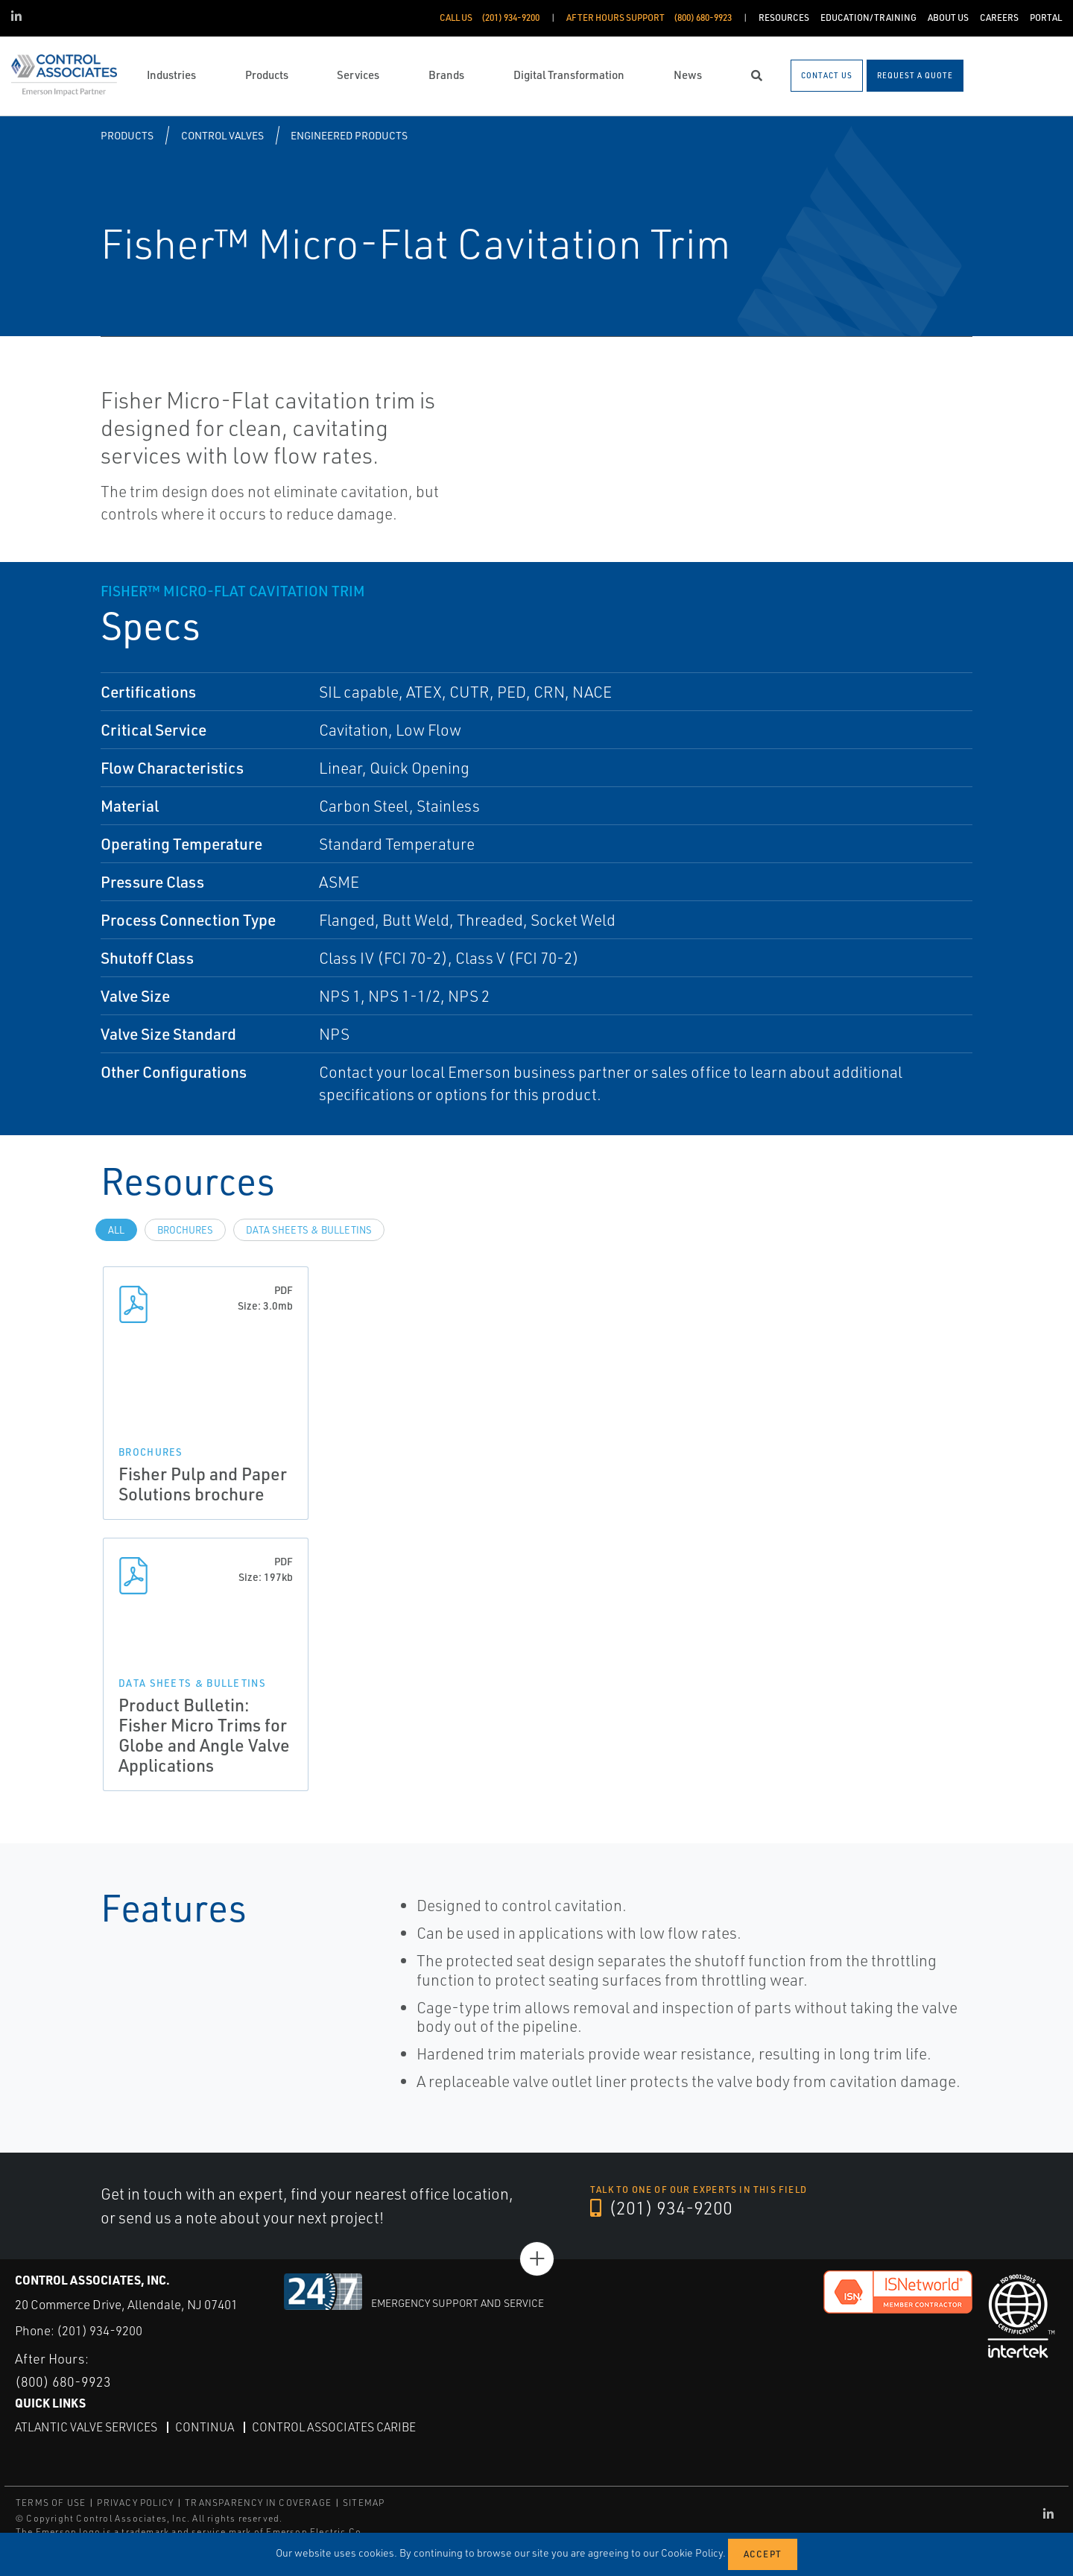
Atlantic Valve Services (86, 2426)
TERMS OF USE (51, 2502)
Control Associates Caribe (334, 2426)
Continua (204, 2426)
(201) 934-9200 (661, 2208)
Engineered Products (349, 135)
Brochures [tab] (185, 1230)
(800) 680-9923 (63, 2381)
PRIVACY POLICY (135, 2502)
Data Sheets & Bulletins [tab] (309, 1230)
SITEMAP (363, 2502)
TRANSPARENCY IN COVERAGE (258, 2502)
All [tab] (116, 1230)
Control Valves (222, 135)
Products (127, 135)
